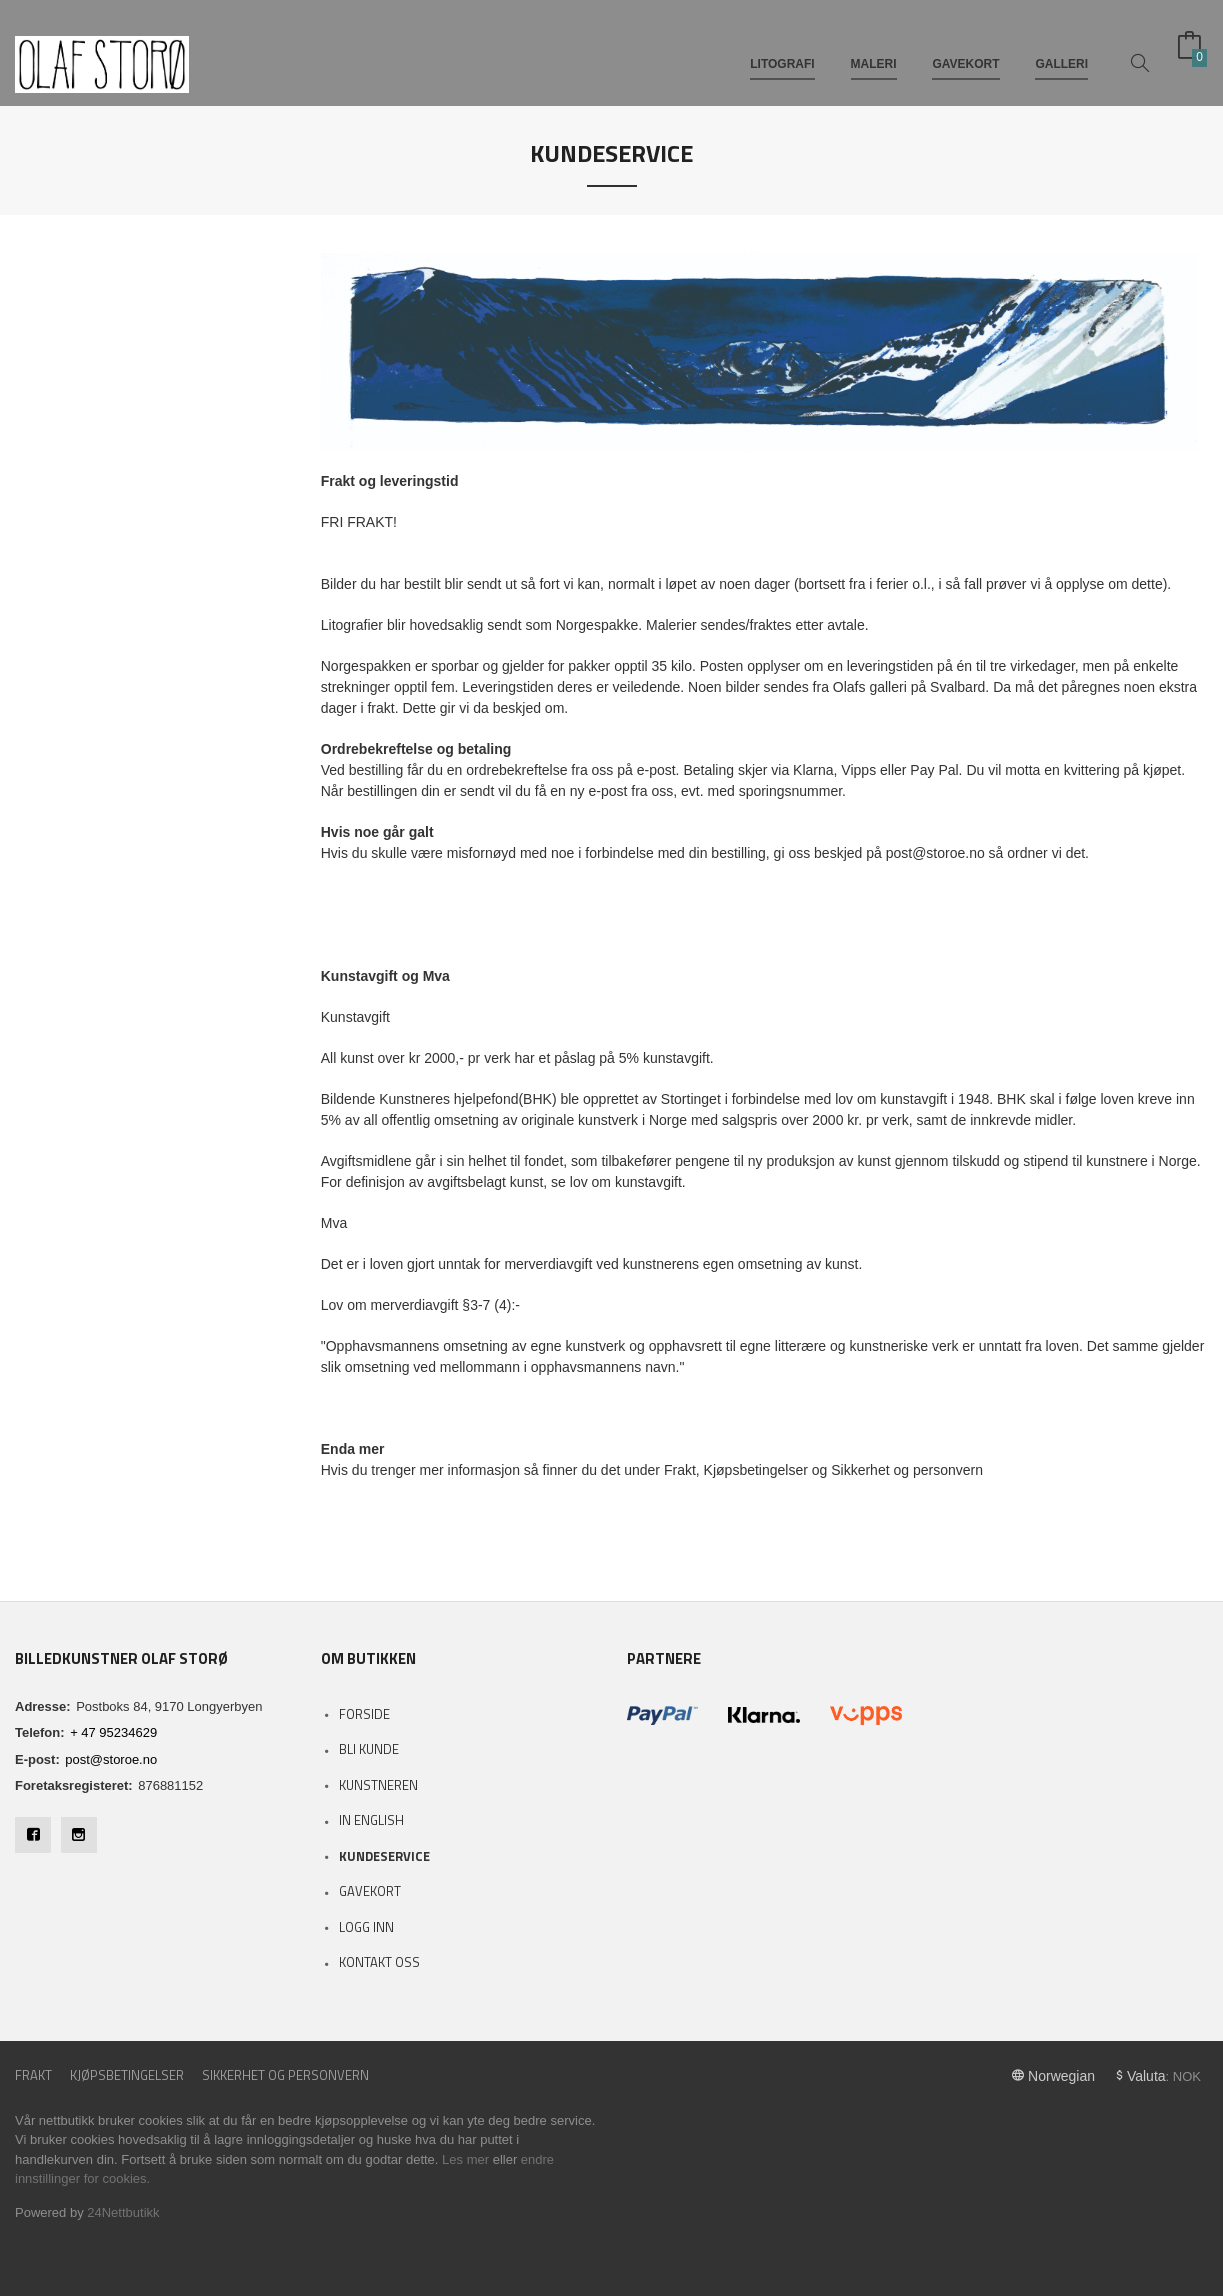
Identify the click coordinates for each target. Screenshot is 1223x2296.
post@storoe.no (111, 1759)
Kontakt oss (379, 1962)
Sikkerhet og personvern (285, 2075)
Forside (364, 1714)
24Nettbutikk (123, 2212)
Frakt (33, 2075)
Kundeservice (384, 1856)
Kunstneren (378, 1785)
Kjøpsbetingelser (127, 2075)
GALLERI (1061, 48)
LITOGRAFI (782, 48)
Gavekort (370, 1891)
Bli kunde (369, 1749)
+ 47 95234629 (113, 1732)
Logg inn (366, 1927)
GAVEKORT (965, 48)
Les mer (465, 2159)
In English (371, 1820)
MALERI (874, 48)
